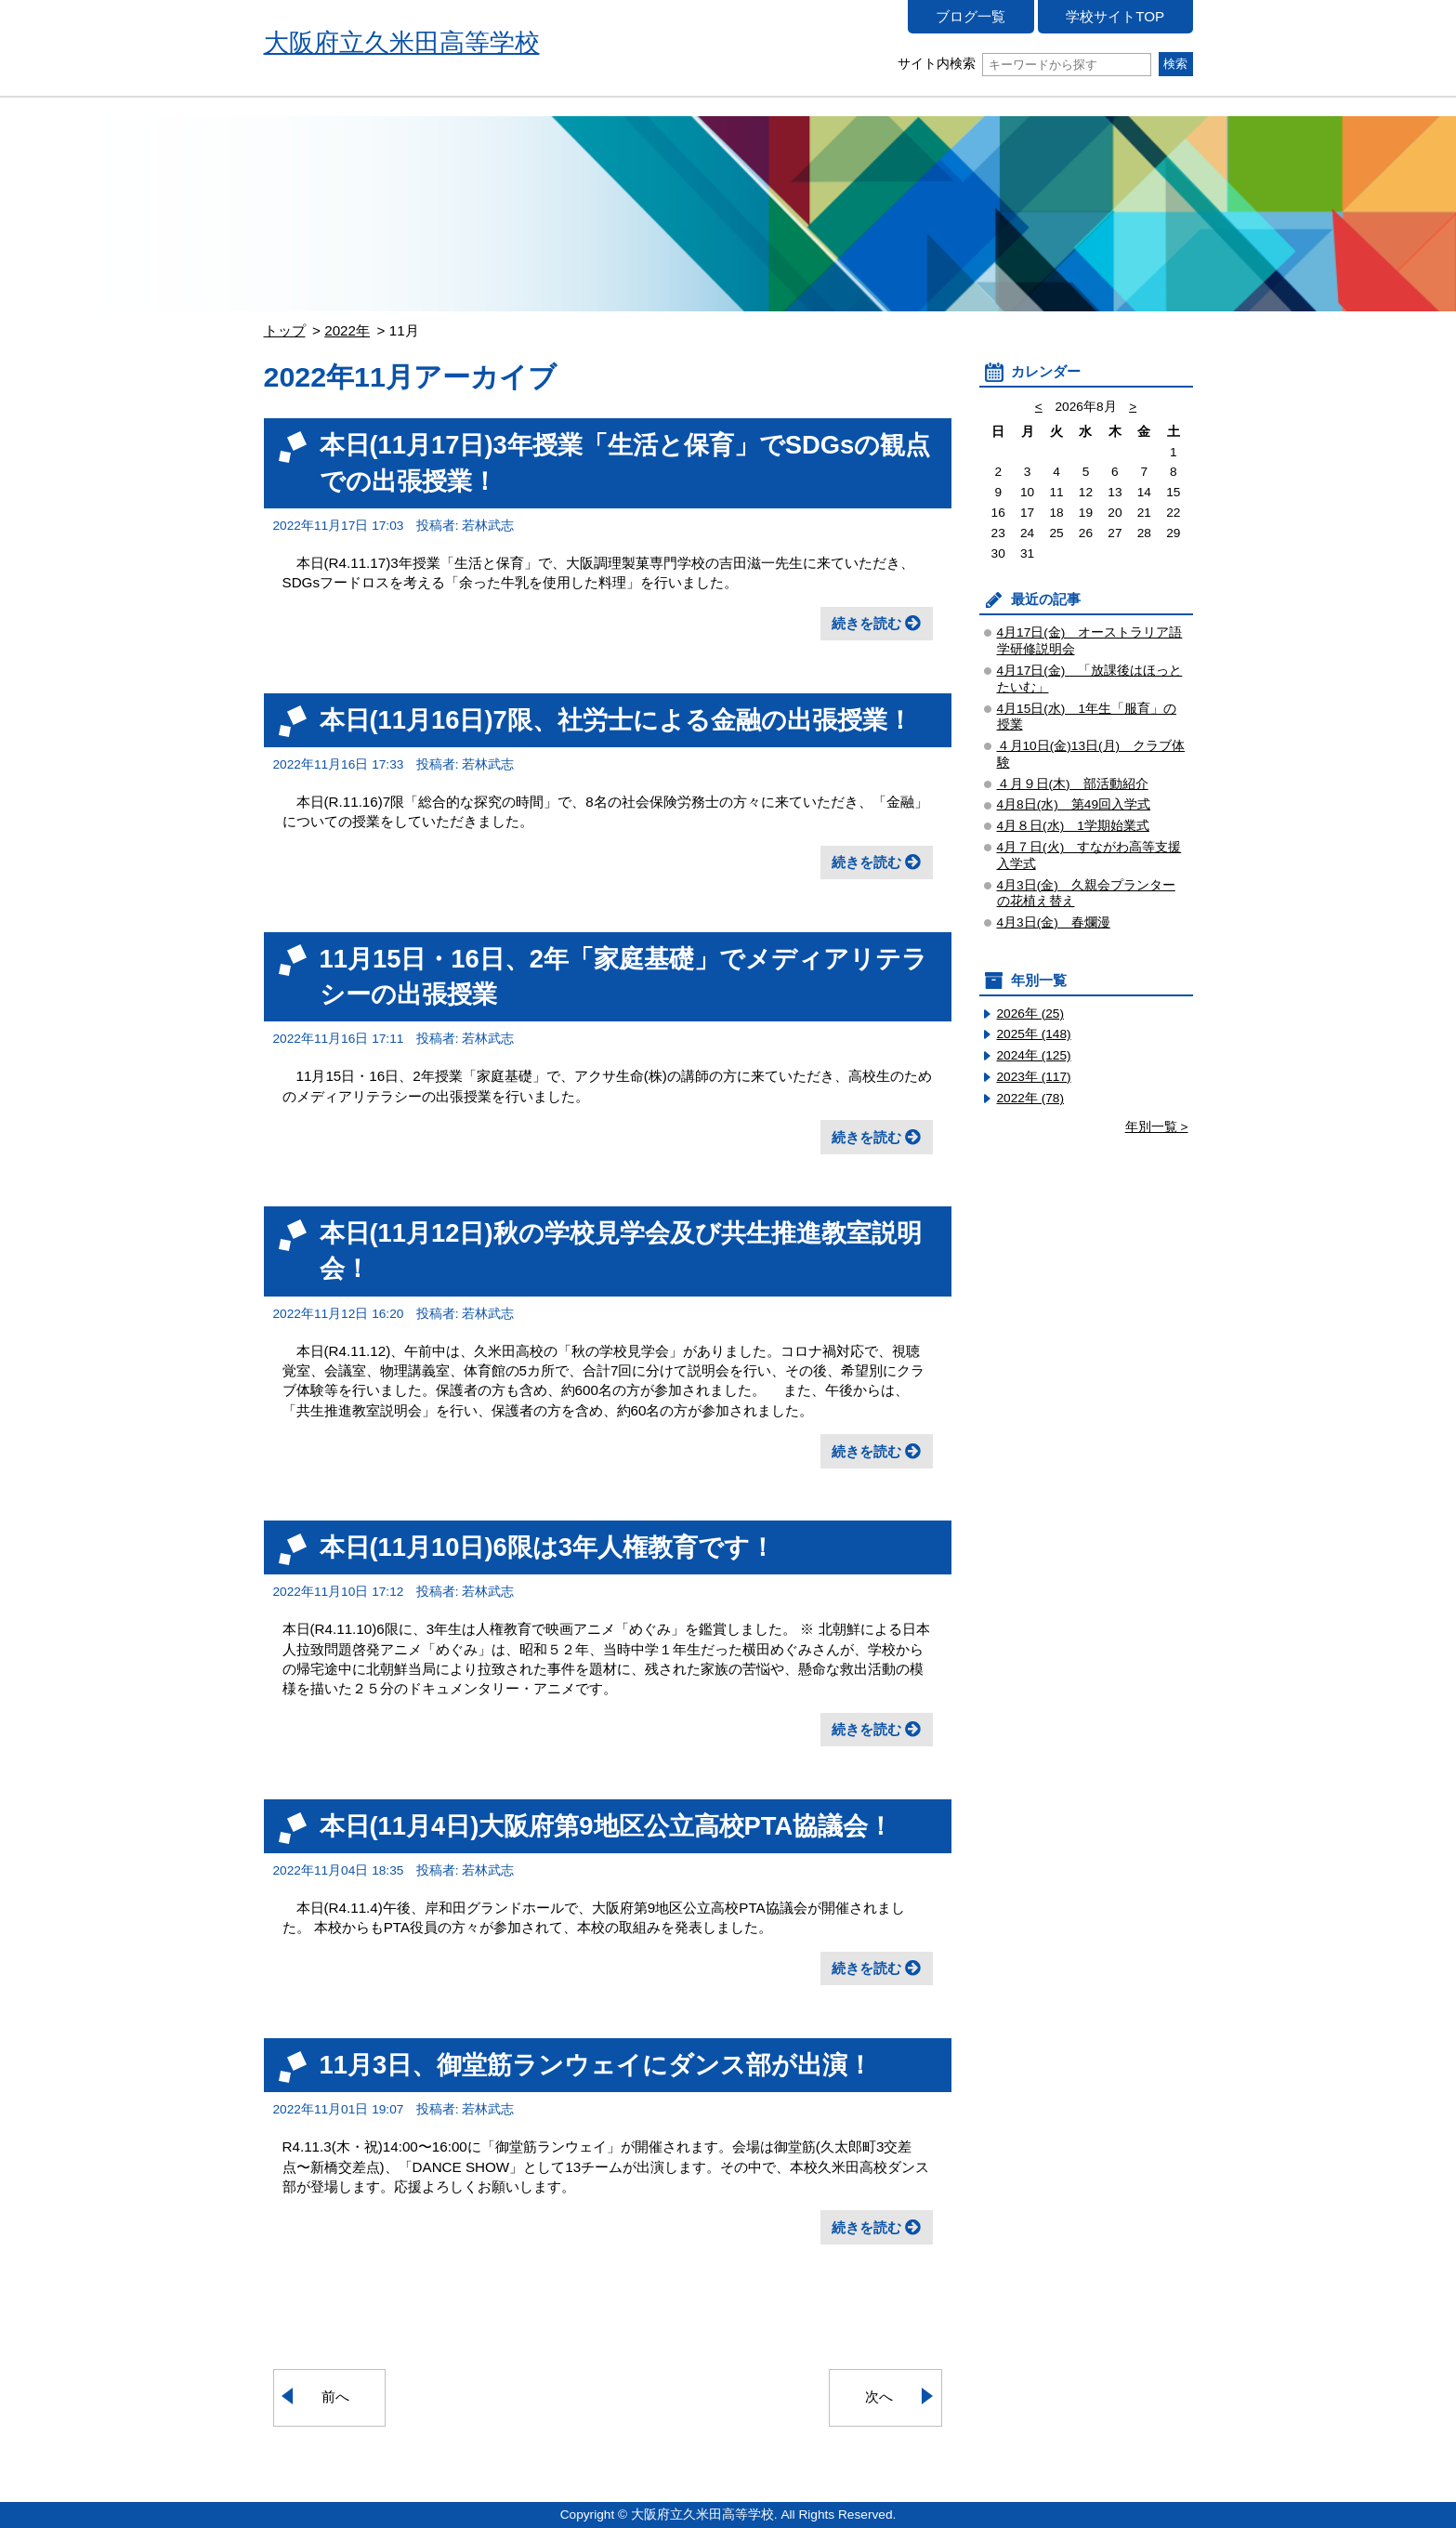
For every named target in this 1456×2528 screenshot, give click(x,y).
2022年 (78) (1031, 1098)
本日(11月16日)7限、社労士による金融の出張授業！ (616, 719)
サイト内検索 (1024, 64)
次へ (879, 2396)
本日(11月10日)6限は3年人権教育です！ (548, 1547)
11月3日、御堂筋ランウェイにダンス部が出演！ (596, 2064)
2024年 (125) (1034, 1055)
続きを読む (866, 623)
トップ (285, 330)
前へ (335, 2396)
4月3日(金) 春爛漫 (1053, 922)
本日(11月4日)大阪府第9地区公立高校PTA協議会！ (607, 1825)
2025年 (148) (1034, 1034)
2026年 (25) (1031, 1013)
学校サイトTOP (1115, 16)
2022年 (347, 330)
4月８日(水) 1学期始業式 (1073, 826)
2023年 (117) (1034, 1077)
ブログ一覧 (970, 16)
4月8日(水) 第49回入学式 (1074, 804)
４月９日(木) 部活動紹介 (1072, 784)
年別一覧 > (1156, 1127)
